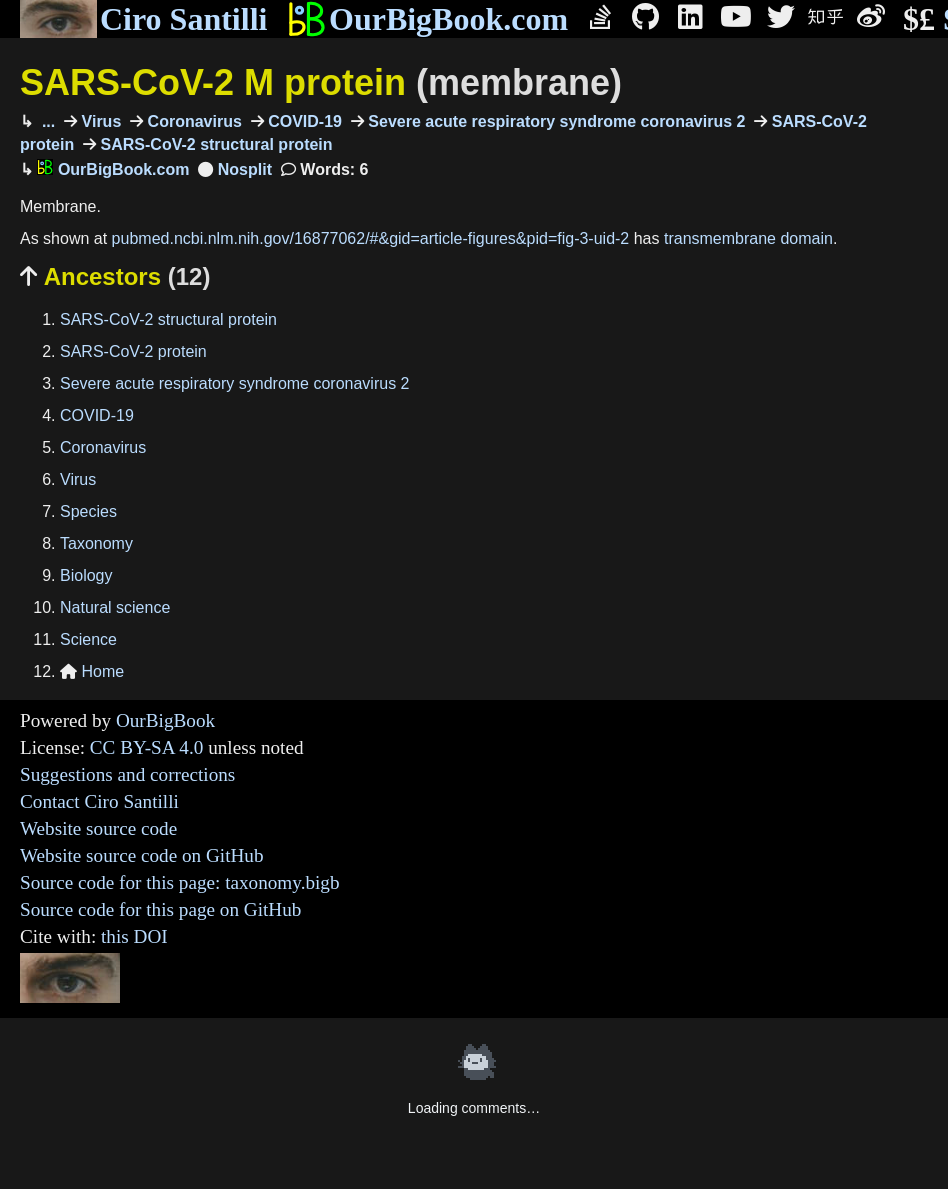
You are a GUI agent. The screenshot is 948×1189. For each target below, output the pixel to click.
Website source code (98, 828)
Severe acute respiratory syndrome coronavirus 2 (555, 121)
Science (88, 639)
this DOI (134, 936)
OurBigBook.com (427, 19)
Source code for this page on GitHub (160, 909)
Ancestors (115, 276)
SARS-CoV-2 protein (133, 351)
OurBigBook (165, 720)
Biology (86, 575)
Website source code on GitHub (142, 855)
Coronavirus (192, 121)
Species (88, 511)
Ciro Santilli (143, 19)
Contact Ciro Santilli (99, 801)
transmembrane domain (748, 238)
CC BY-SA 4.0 (147, 747)
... (46, 121)
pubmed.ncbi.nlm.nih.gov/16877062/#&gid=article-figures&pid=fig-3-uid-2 (371, 238)
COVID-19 (303, 121)
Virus (99, 121)
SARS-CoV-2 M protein (321, 82)
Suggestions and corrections (127, 774)
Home (92, 671)
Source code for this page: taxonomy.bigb (180, 882)
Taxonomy (96, 543)
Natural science (115, 607)
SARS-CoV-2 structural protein (214, 144)
